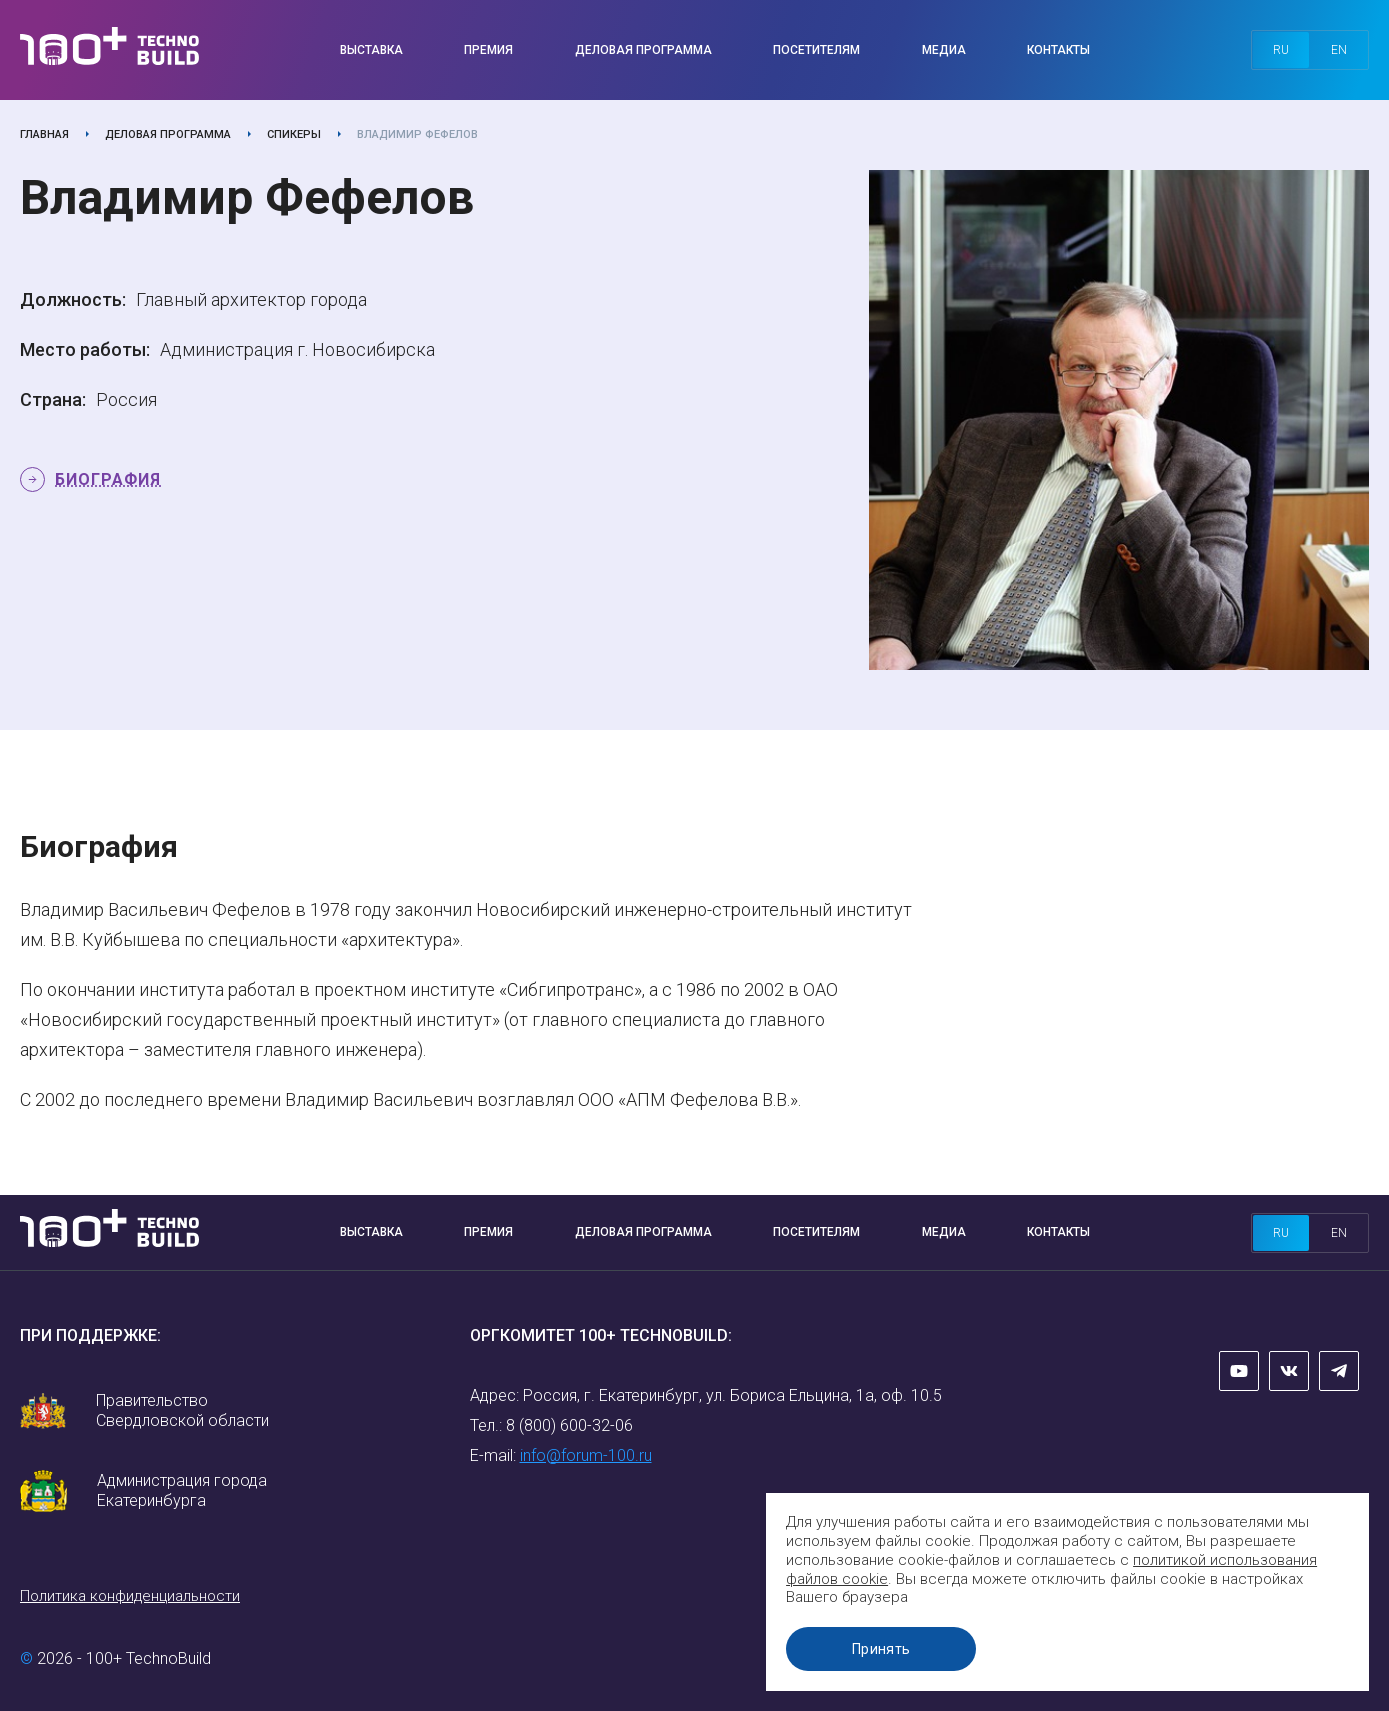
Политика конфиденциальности (130, 1596)
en (1339, 50)
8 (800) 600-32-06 (569, 1425)
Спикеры (294, 134)
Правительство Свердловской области (182, 1410)
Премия (488, 50)
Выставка (371, 50)
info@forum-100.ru (586, 1455)
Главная (44, 134)
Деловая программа (643, 50)
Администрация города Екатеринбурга (182, 1490)
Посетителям (816, 50)
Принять (884, 1649)
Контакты (1058, 50)
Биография (108, 479)
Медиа (944, 50)
